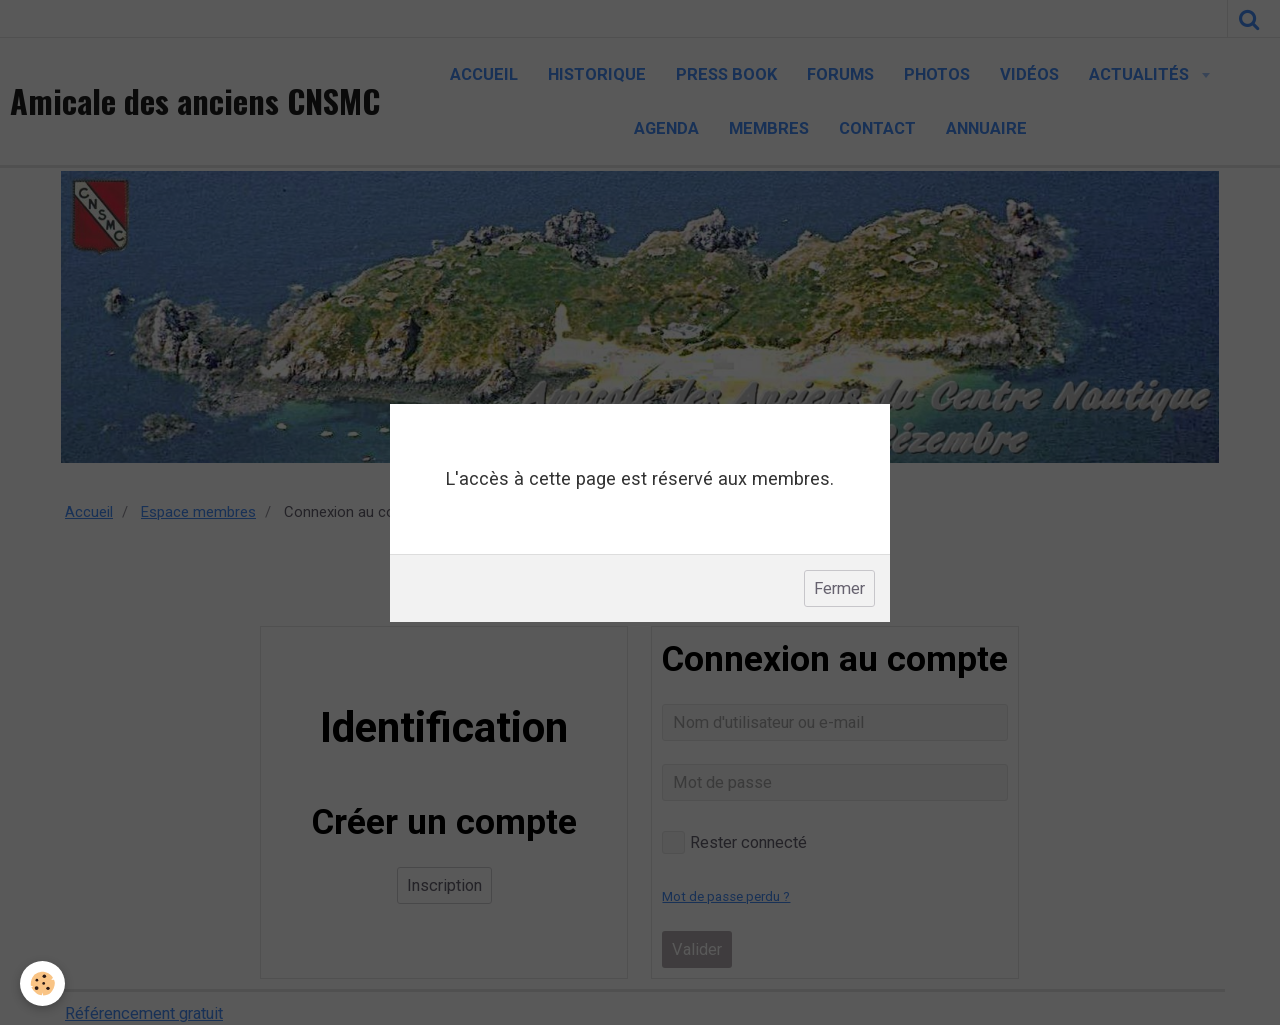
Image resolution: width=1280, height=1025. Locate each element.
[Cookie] (42, 983)
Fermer (839, 588)
